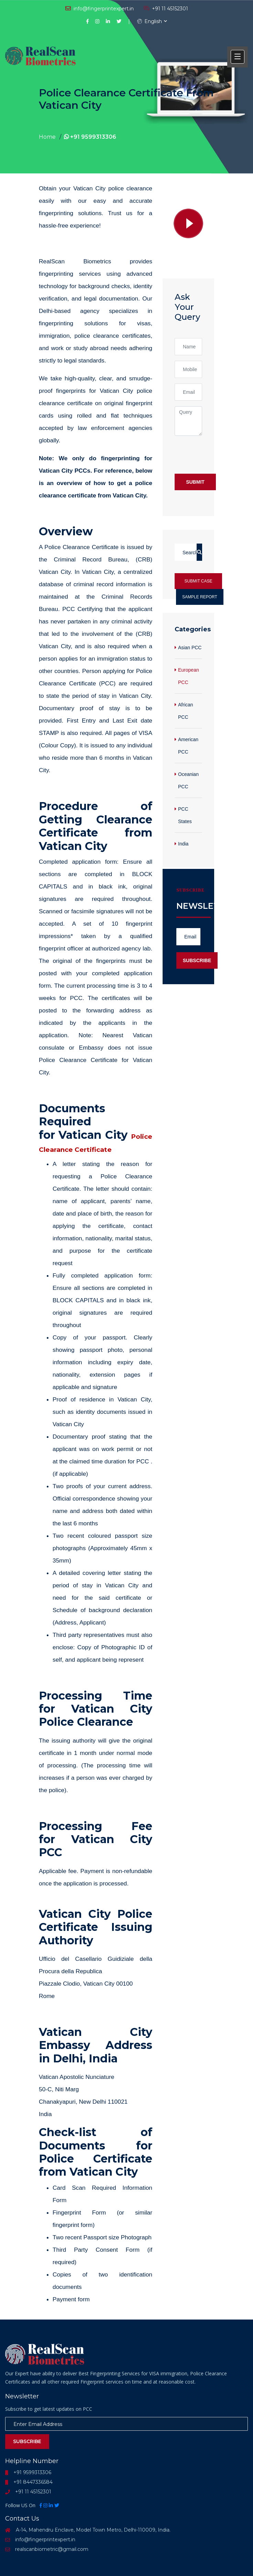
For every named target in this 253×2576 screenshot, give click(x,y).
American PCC (188, 746)
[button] (237, 57)
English (149, 21)
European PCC (188, 676)
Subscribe (197, 960)
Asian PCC (189, 647)
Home (47, 137)
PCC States (185, 815)
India (183, 844)
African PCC (185, 711)
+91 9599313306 (90, 137)
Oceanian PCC (188, 780)
